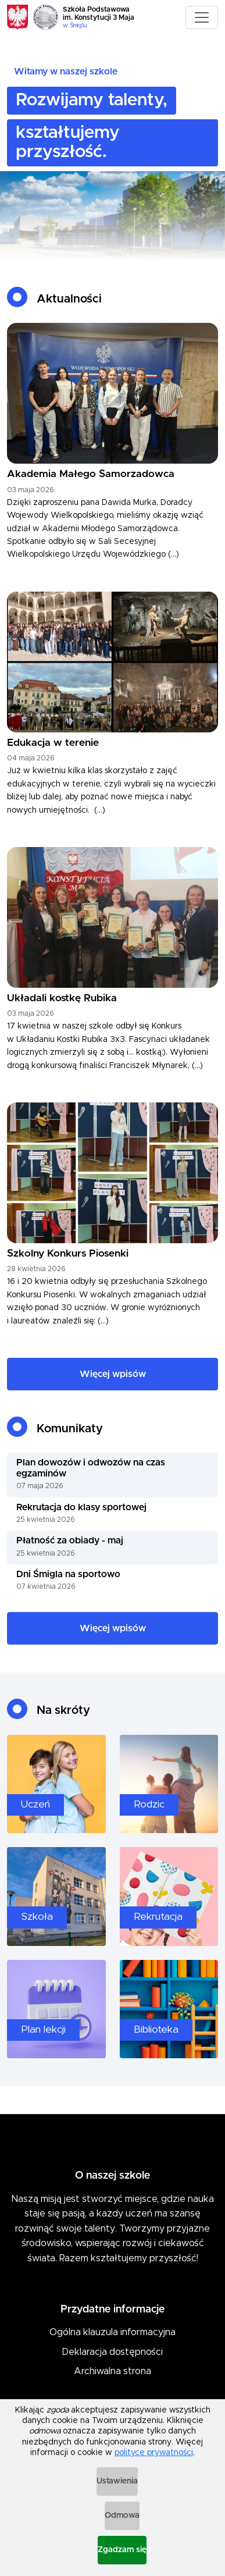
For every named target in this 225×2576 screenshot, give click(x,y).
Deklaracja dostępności (112, 2352)
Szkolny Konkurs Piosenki (67, 1253)
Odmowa (122, 2515)
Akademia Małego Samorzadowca (90, 474)
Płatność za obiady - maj (69, 1540)
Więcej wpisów (113, 1374)
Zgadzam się (122, 2550)
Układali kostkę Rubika (62, 998)
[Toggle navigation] (201, 17)
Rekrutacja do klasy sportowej (81, 1507)
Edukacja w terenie (53, 743)
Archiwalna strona (112, 2371)
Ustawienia (117, 2481)
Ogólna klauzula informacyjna (112, 2332)
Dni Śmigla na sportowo (68, 1574)
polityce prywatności (154, 2453)
